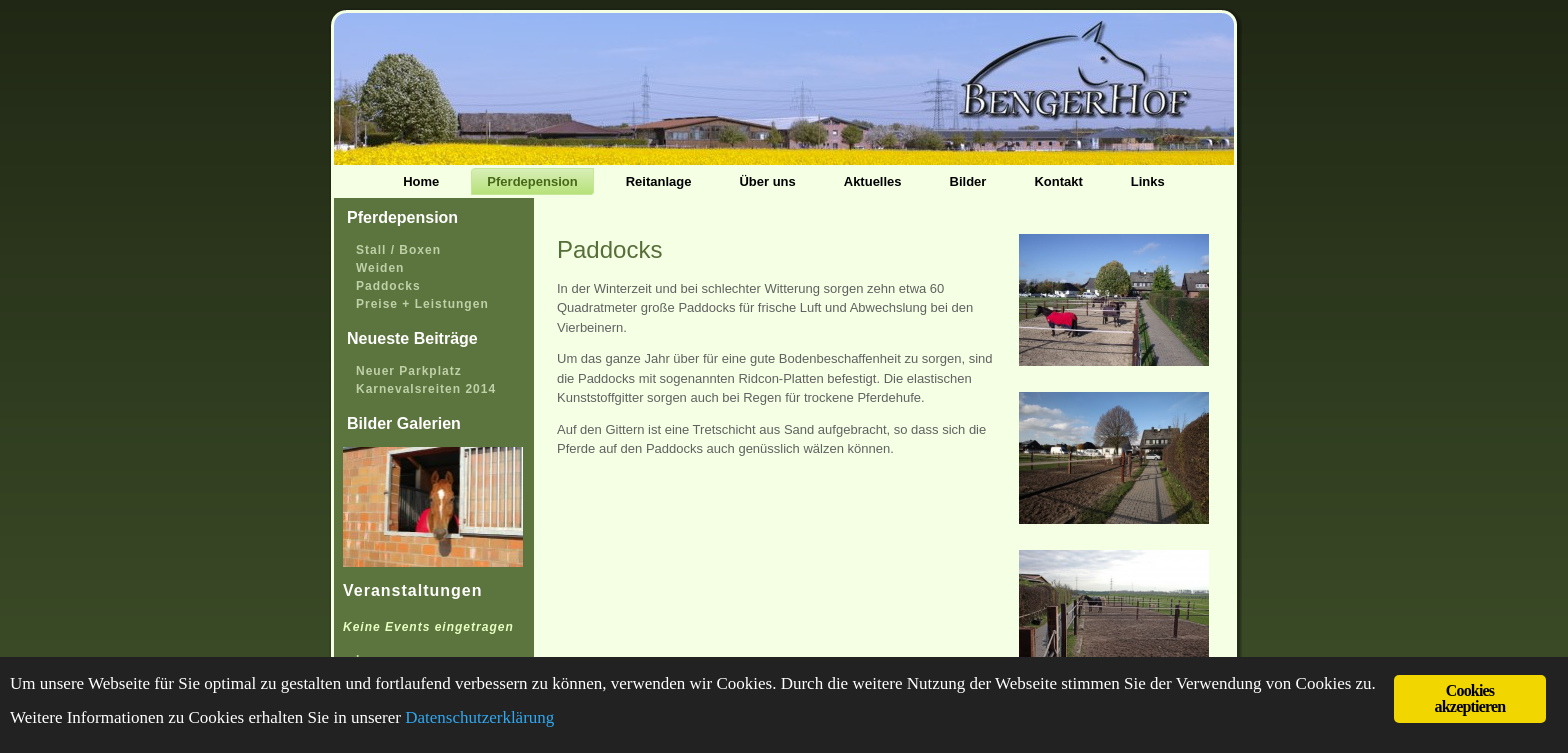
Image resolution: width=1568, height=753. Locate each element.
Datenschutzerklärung (479, 717)
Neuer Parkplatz (409, 371)
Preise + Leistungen (422, 304)
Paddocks (388, 286)
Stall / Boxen (398, 250)
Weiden (380, 268)
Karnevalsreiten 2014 (426, 389)
